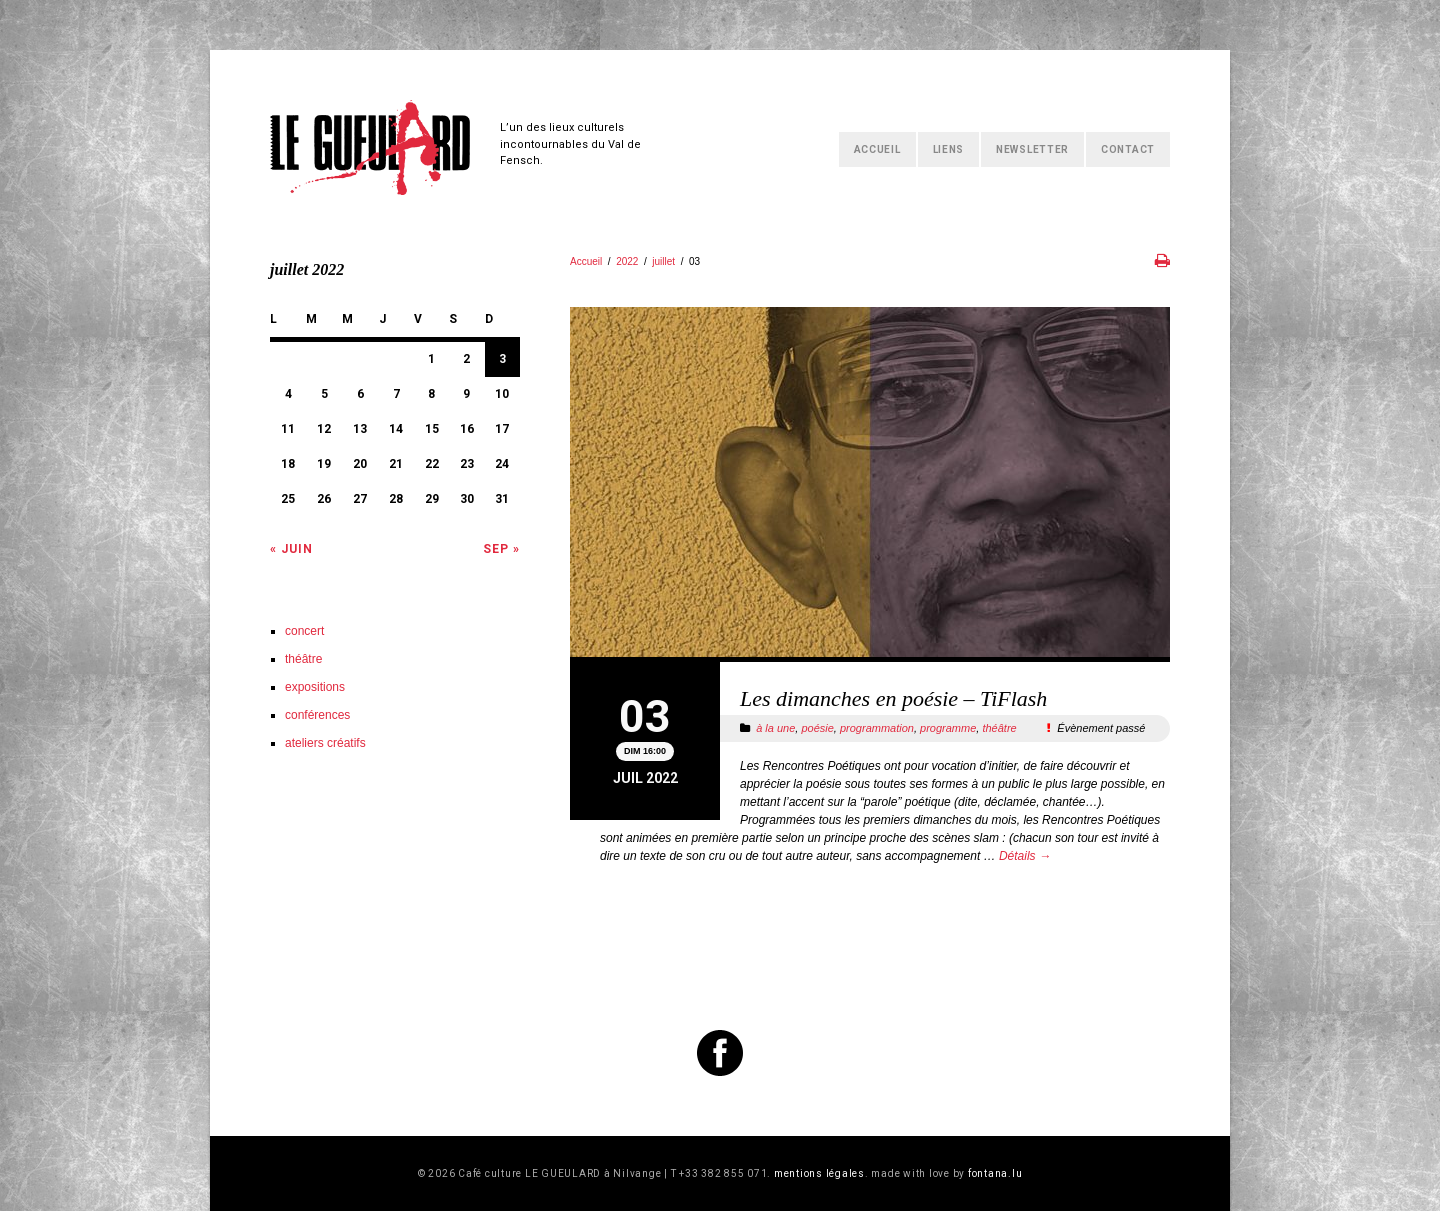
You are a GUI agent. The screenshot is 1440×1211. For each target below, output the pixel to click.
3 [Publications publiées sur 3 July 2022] (502, 359)
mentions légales (819, 1173)
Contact (1128, 149)
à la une (775, 728)
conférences (317, 715)
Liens (949, 149)
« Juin (291, 549)
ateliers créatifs (325, 743)
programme (948, 728)
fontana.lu (995, 1173)
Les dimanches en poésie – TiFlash (893, 698)
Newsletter (1032, 149)
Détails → (1025, 856)
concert (304, 631)
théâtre (999, 728)
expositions (315, 687)
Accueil (877, 149)
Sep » (501, 549)
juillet (663, 261)
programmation (877, 728)
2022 (627, 261)
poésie (817, 728)
